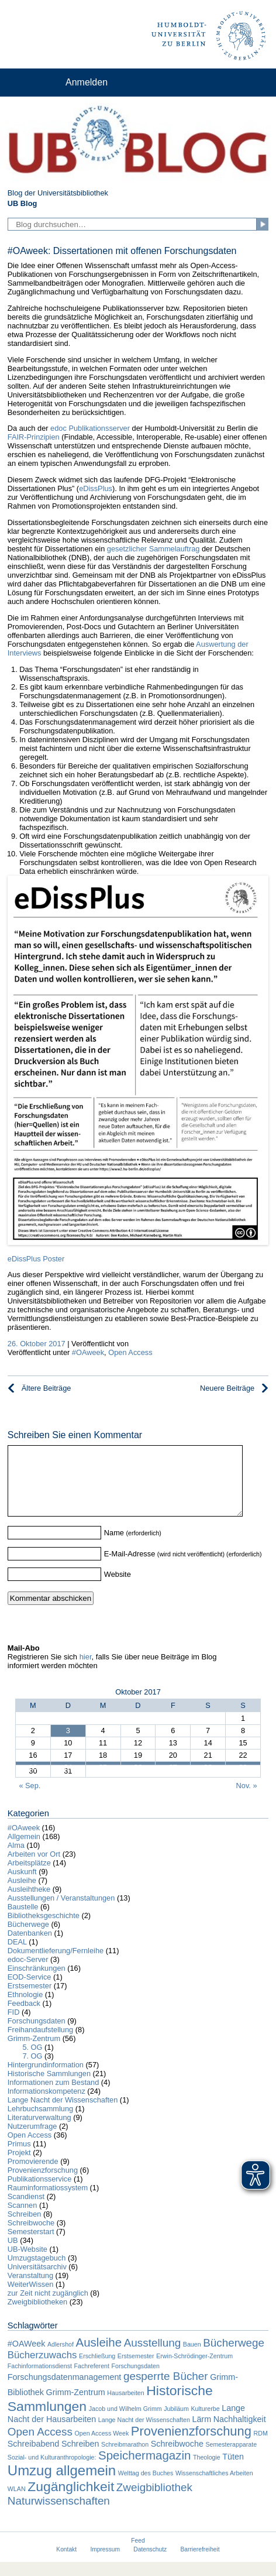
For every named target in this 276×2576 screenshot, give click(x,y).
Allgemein (24, 1850)
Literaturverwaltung (39, 2131)
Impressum (105, 2563)
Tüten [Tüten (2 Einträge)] (233, 2470)
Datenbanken (30, 1947)
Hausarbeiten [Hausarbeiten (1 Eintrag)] (125, 2406)
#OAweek (88, 1352)
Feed (137, 2554)
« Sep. (29, 1799)
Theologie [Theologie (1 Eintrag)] (206, 2471)
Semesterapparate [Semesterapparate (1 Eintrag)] (231, 2458)
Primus (19, 2157)
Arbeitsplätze (29, 1876)
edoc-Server (28, 1973)
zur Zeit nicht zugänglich (48, 2307)
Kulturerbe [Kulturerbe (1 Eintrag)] (205, 2422)
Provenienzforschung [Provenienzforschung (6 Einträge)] (191, 2445)
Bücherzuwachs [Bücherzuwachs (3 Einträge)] (42, 2369)
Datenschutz (150, 2563)
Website (117, 1588)
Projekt (19, 2166)
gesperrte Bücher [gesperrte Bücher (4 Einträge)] (165, 2390)
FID (14, 2026)
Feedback (24, 2017)
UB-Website (27, 2263)
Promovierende (33, 2175)
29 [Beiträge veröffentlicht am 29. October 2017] (243, 1778)
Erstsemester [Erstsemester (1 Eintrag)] (136, 2369)
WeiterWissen (31, 2298)
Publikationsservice (40, 2193)
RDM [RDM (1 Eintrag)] (261, 2447)
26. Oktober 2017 (36, 1343)
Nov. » (246, 1799)
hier (86, 1670)
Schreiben (25, 2228)
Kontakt (66, 2563)
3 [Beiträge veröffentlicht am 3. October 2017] (68, 1744)
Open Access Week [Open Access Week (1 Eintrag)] (101, 2447)
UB (13, 2254)
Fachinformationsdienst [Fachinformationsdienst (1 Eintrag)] (40, 2379)
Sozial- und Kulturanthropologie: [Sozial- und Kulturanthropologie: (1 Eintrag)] (52, 2471)
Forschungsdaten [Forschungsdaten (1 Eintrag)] (136, 2379)
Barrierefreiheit (200, 2563)
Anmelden (86, 82)
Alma (16, 1859)
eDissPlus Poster (36, 1258)
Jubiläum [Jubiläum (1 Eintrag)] (176, 2422)
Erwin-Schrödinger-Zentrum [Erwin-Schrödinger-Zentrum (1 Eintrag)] (194, 2369)
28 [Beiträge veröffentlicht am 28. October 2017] (208, 1778)
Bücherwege (28, 1938)
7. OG (32, 2070)
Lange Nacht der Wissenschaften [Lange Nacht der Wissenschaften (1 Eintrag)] (144, 2433)
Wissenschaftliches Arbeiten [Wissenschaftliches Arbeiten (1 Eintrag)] (214, 2487)
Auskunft (22, 1885)
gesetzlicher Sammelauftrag (153, 548)
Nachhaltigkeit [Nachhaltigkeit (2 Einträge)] (239, 2433)
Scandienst (26, 2210)
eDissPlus (95, 488)
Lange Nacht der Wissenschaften (63, 2113)
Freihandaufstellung (40, 2043)
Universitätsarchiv (37, 2280)
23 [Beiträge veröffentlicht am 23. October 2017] (33, 1778)
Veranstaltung (30, 2289)
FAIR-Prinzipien (34, 437)
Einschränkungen (36, 1982)
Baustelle (23, 1920)
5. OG (32, 2061)
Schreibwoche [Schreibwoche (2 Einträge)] (177, 2457)
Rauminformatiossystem (48, 2201)
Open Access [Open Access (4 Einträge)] (40, 2446)
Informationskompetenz (46, 2105)
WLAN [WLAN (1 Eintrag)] (17, 2502)
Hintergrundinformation (46, 2078)
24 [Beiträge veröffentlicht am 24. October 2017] (68, 1778)
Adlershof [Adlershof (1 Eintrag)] (60, 2358)
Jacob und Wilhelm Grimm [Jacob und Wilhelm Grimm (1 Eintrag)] (125, 2422)
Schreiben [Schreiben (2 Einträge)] (80, 2457)
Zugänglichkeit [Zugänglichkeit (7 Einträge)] (70, 2500)
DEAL (17, 1955)
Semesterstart (31, 2245)
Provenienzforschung (43, 2184)
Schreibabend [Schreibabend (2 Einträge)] (34, 2457)
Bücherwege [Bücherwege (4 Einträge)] (233, 2357)
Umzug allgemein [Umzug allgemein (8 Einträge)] (62, 2484)
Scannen (22, 2219)
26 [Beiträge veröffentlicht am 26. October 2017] (138, 1778)
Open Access (130, 1352)
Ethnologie (25, 2008)
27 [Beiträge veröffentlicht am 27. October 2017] (173, 1778)
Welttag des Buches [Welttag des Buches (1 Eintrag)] (146, 2487)
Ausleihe (22, 1894)
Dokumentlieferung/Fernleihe (56, 1964)
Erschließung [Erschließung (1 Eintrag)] (97, 2369)
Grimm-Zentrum (34, 2052)
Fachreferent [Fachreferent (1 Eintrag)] (91, 2379)
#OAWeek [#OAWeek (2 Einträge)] (27, 2357)
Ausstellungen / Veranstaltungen (61, 1912)
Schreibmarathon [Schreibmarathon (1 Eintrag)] (125, 2458)
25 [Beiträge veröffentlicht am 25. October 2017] (103, 1778)
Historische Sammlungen (49, 2087)
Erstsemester (29, 1999)
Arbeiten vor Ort (34, 1868)
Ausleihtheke (29, 1903)
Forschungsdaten (36, 2034)
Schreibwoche (31, 2236)
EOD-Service (29, 1991)
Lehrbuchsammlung (40, 2122)
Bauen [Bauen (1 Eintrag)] (192, 2358)
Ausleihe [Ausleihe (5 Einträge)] (99, 2356)
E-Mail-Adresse (129, 1567)
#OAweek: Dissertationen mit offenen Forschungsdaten (122, 251)
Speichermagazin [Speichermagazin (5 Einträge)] (144, 2469)
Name (114, 1546)
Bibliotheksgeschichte (44, 1929)
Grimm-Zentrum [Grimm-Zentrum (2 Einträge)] (75, 2406)
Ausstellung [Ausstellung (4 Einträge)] (152, 2357)
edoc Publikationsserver (90, 428)
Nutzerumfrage (32, 2140)
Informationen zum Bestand (53, 2096)
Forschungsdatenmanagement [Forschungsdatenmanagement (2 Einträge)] (65, 2391)
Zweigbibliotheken (37, 2315)
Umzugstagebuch (37, 2272)
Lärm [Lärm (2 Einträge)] (201, 2433)
